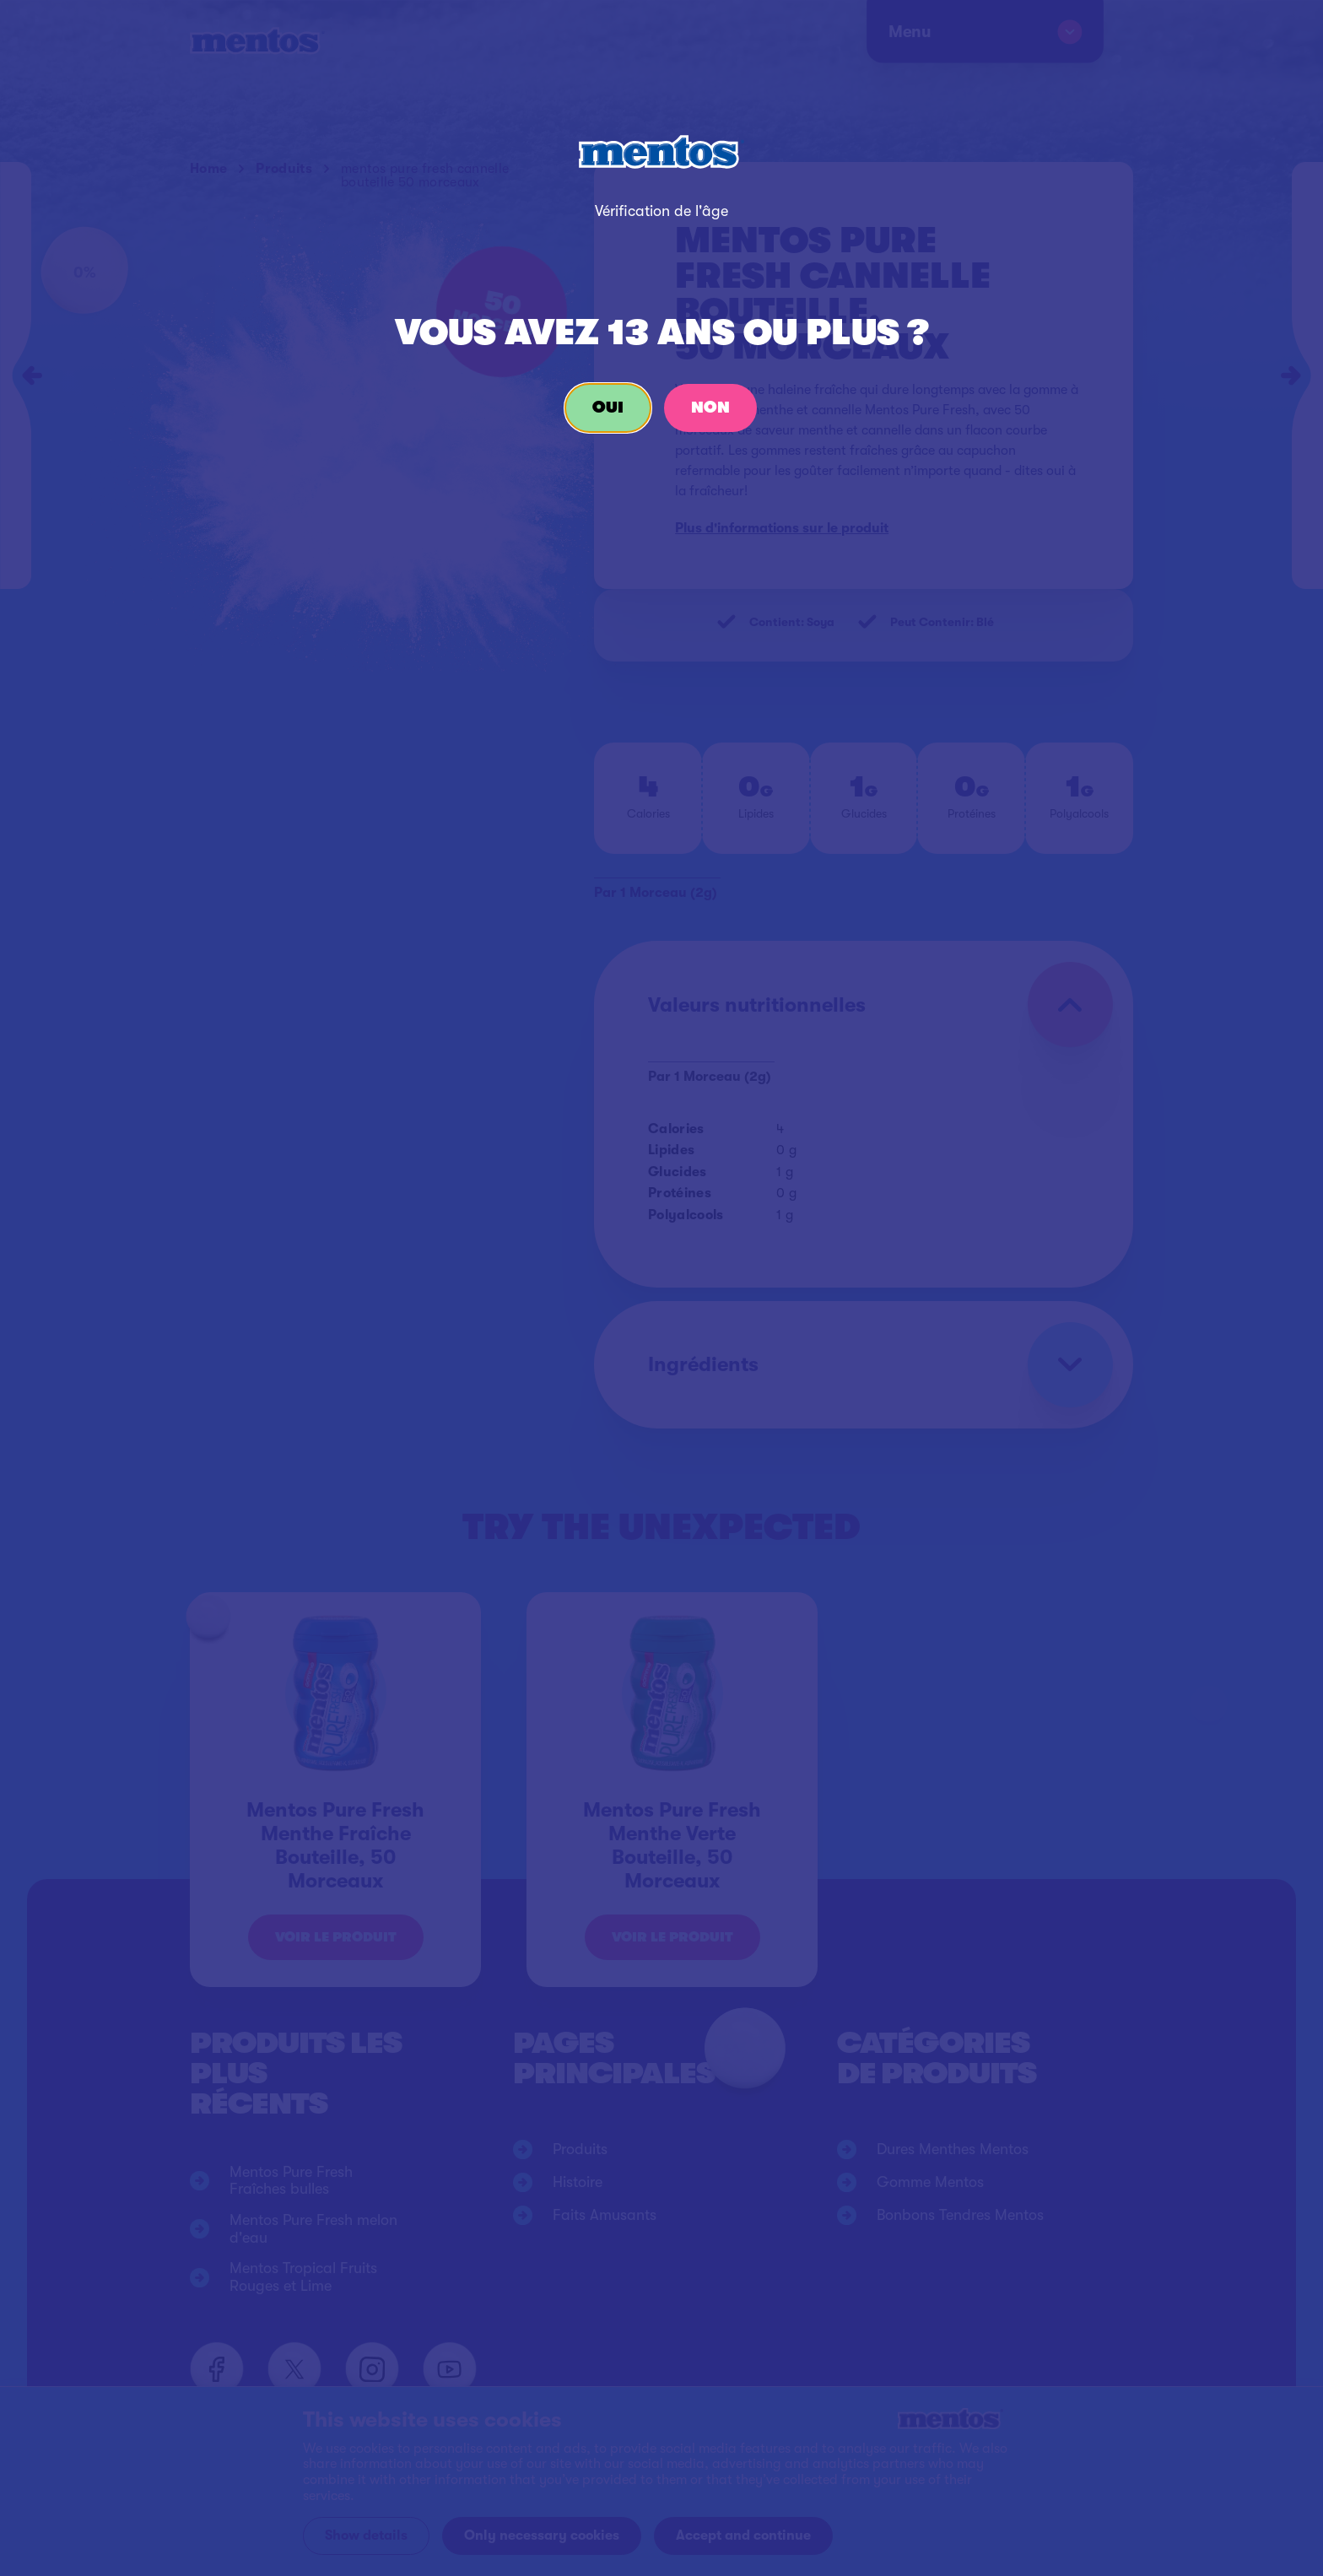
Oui (608, 407)
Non (710, 407)
